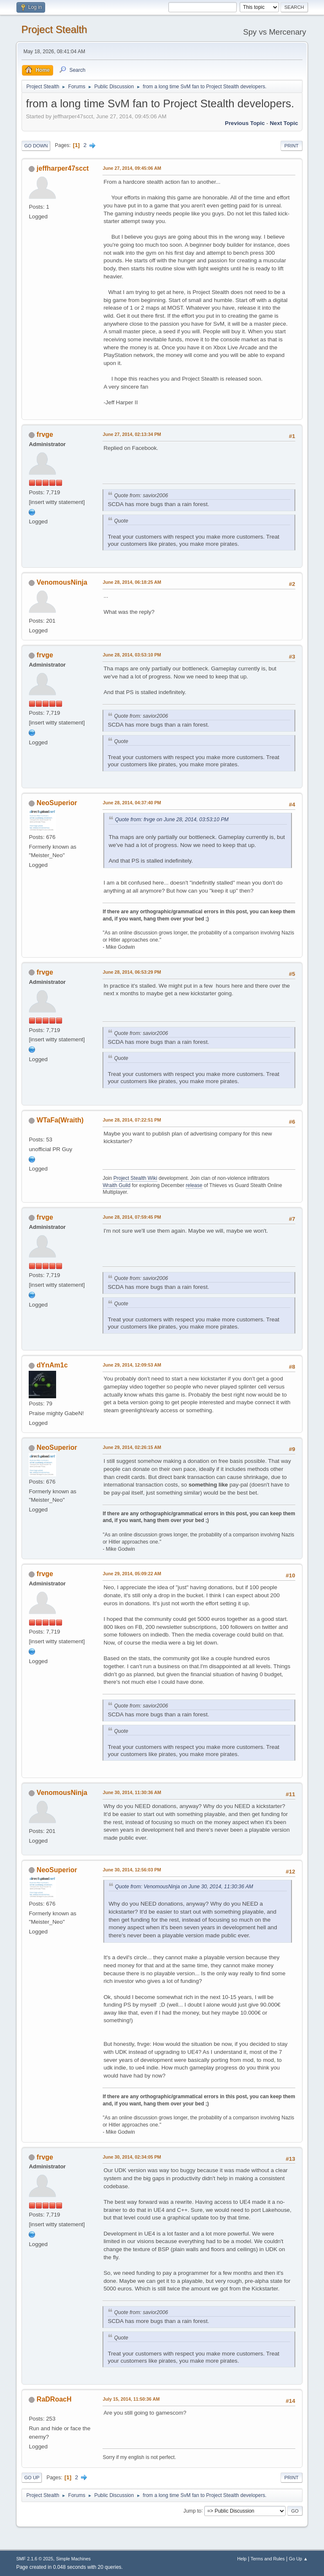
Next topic (284, 123)
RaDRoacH (54, 2399)
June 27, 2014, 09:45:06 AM (132, 168)
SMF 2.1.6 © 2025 (34, 2558)
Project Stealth (54, 29)
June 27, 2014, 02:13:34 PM (132, 434)
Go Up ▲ (298, 2558)
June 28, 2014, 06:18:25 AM (132, 582)
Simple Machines (73, 2558)
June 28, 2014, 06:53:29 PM (132, 972)
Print (291, 145)
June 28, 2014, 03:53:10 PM (132, 654)
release (194, 1185)
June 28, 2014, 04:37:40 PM (132, 802)
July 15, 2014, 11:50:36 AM (131, 2399)
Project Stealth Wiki (135, 1178)
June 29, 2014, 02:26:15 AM (132, 1447)
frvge (45, 434)
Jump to (193, 2510)
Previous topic (245, 123)
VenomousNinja (62, 582)
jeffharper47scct (63, 168)
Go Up (31, 2477)
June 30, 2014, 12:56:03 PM (132, 1869)
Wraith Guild (116, 1185)
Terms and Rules (268, 2558)
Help (241, 2558)
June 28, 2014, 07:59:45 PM (132, 1217)
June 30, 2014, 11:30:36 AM (132, 1792)
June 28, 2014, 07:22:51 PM (132, 1119)
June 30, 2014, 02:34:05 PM (132, 2156)
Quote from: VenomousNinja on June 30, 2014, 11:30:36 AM (184, 1887)
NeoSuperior (57, 802)
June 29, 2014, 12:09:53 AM (132, 1364)
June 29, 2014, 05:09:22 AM (132, 1573)
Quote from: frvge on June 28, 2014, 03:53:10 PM (171, 819)
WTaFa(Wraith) (60, 1120)
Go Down (36, 145)
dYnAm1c (52, 1365)
